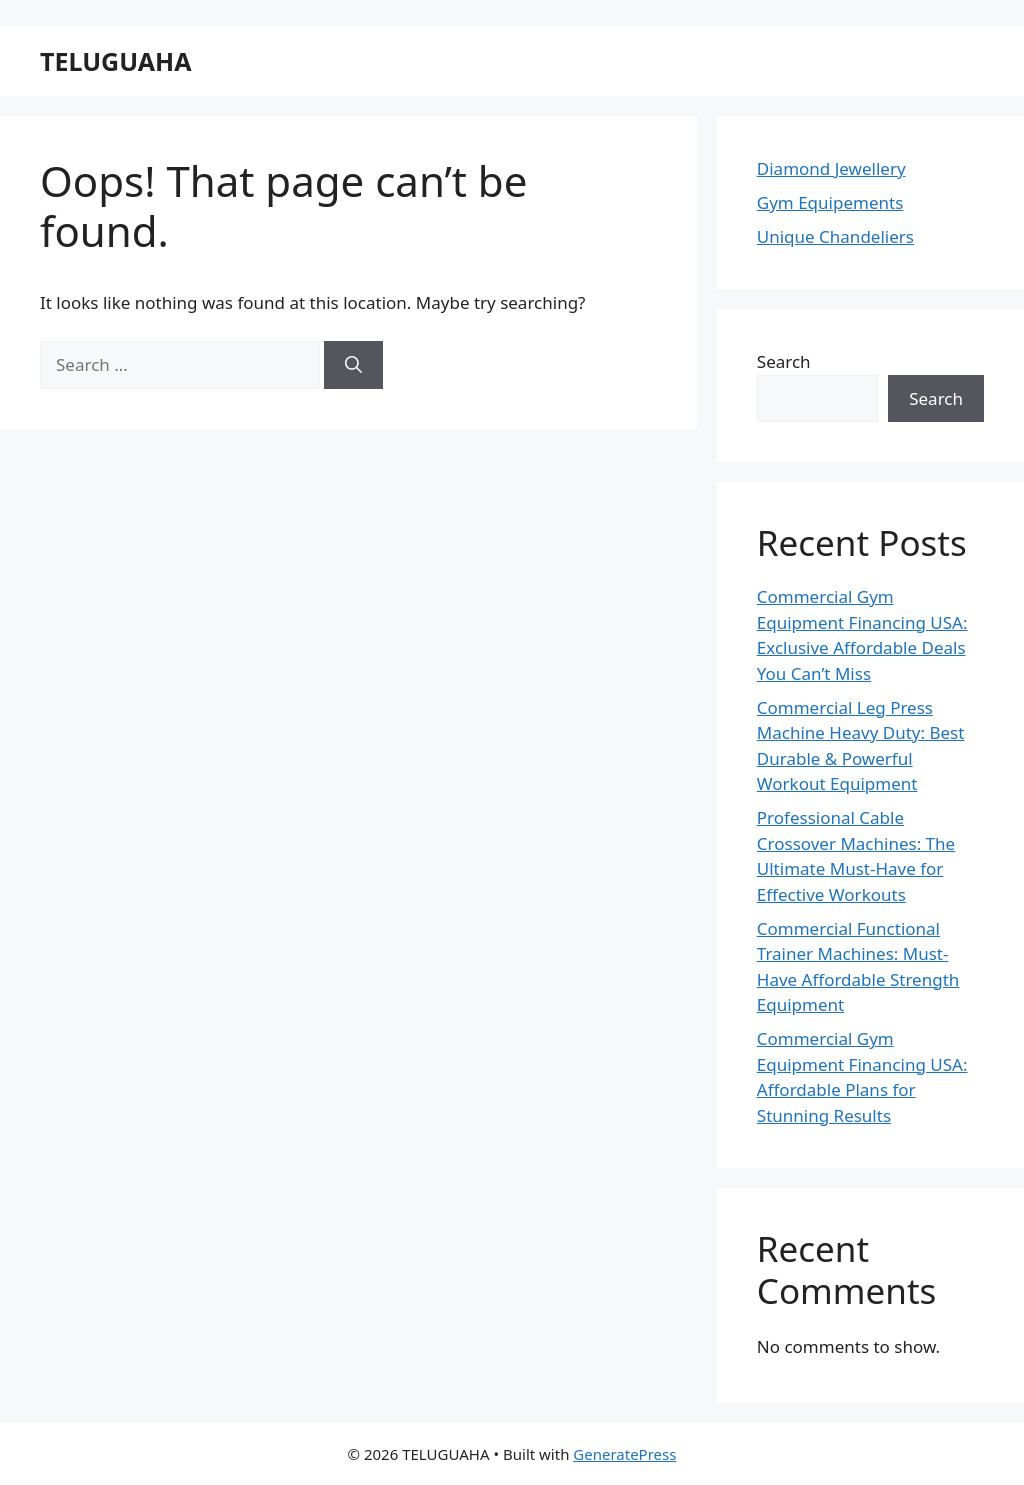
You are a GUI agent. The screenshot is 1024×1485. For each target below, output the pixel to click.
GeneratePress (624, 1454)
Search (784, 361)
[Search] (353, 365)
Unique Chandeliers (835, 236)
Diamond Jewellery (831, 168)
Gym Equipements (830, 202)
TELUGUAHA (116, 61)
